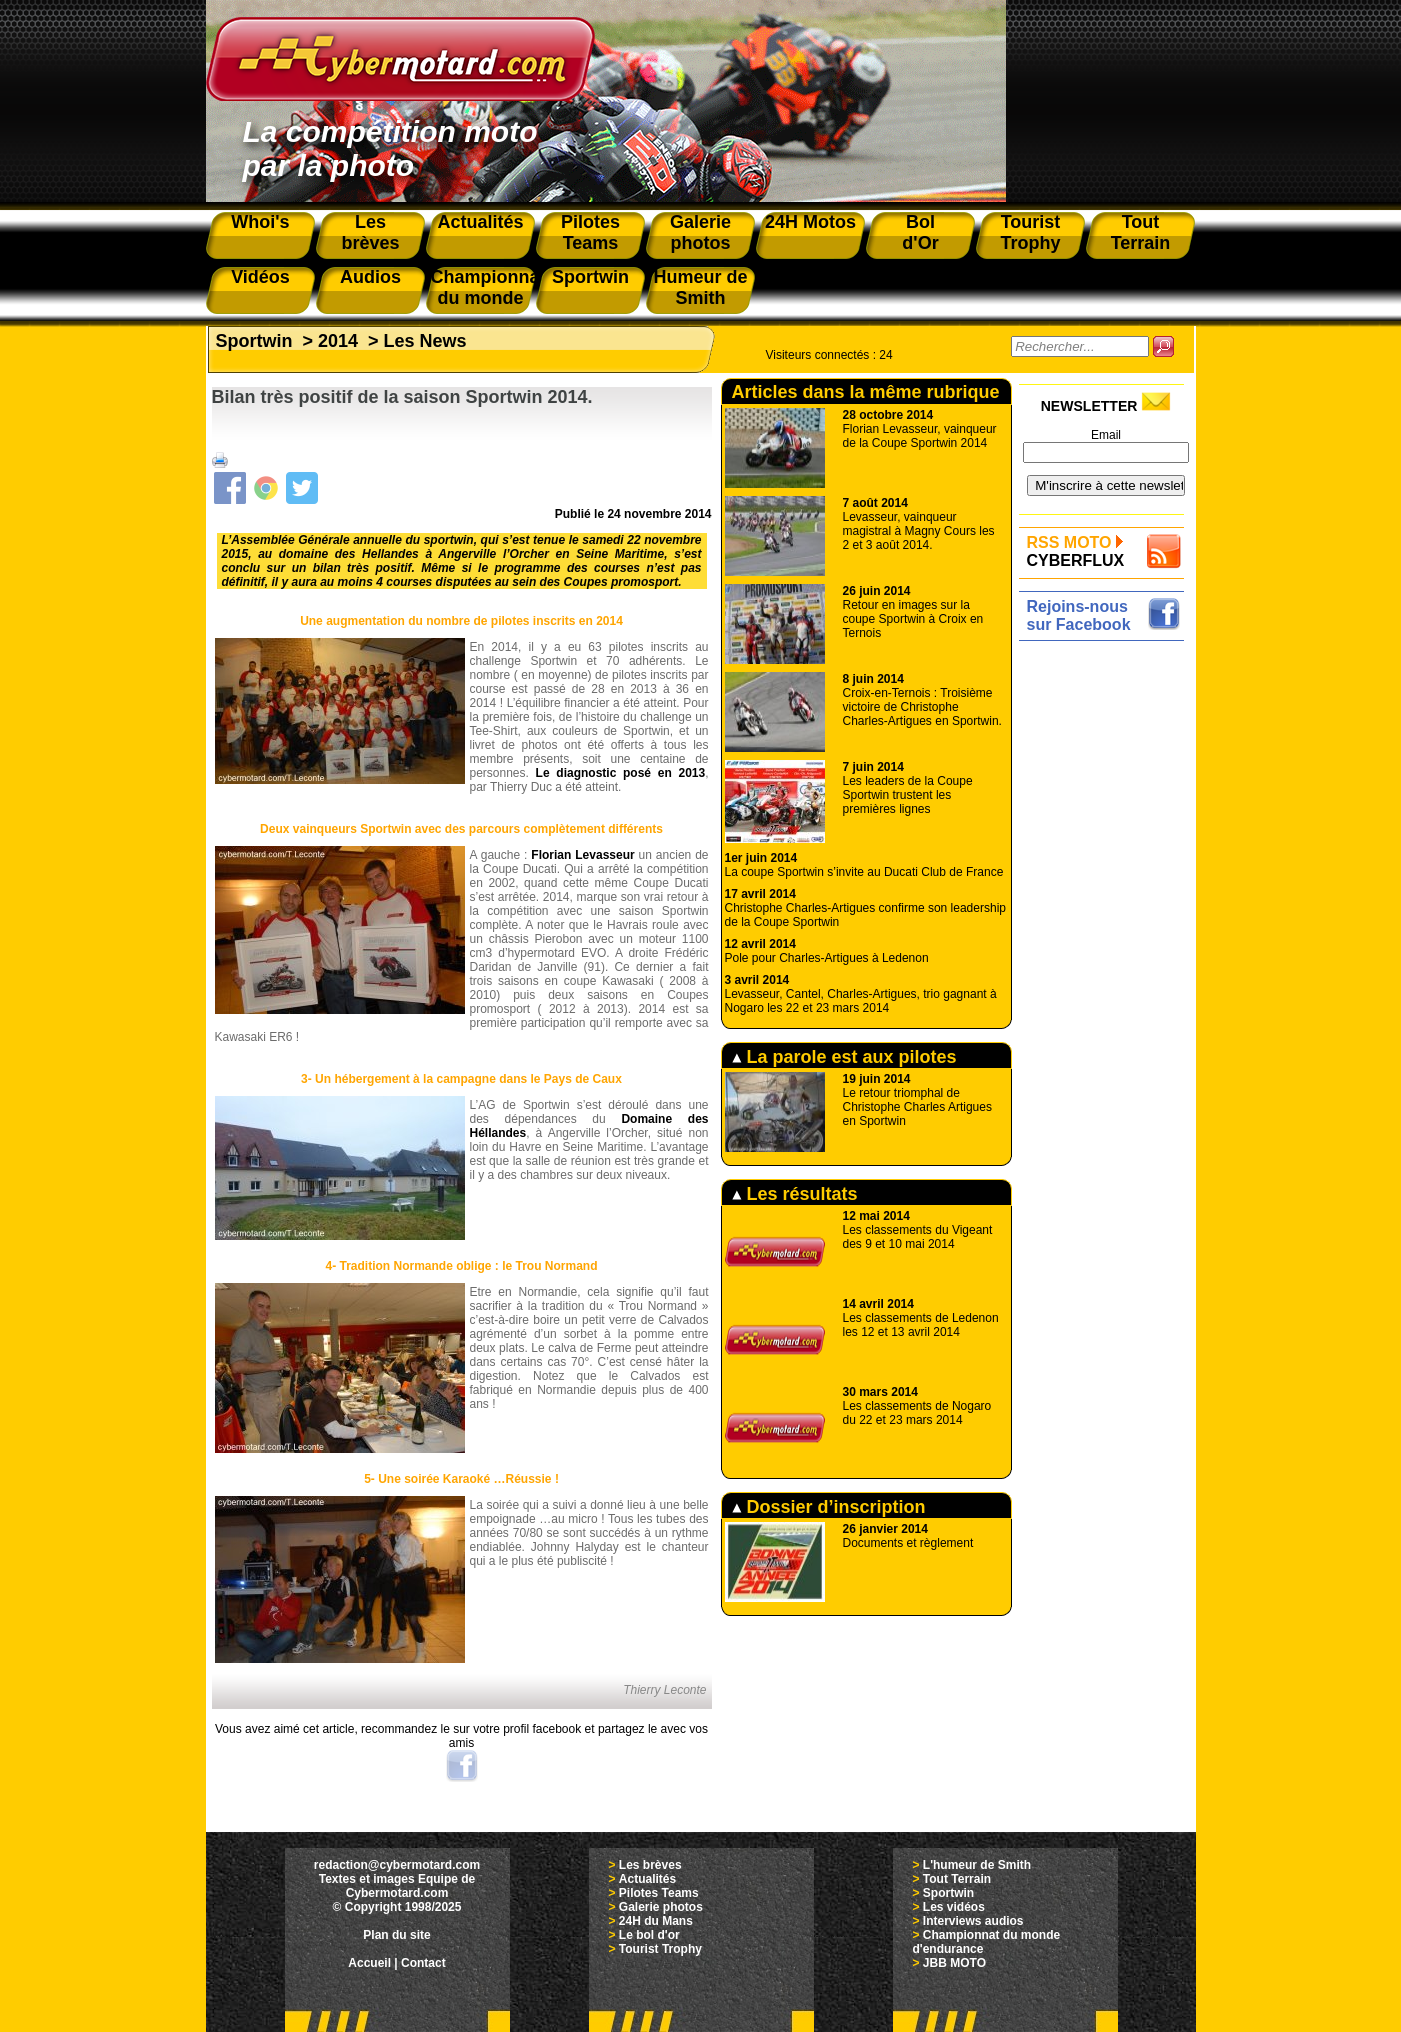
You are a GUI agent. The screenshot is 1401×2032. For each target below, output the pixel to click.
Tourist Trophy (660, 1949)
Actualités (647, 1879)
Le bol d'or (649, 1935)
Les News (425, 341)
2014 (338, 341)
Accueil (369, 1963)
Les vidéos (954, 1907)
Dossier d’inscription (829, 1507)
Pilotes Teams (659, 1893)
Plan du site (396, 1935)
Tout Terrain (957, 1879)
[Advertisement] (1106, 947)
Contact (423, 1963)
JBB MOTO (954, 1963)
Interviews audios (973, 1921)
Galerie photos (661, 1907)
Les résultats (795, 1194)
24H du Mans (656, 1921)
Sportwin (254, 341)
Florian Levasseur (582, 855)
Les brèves (650, 1865)
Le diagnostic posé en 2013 (621, 773)
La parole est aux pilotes (844, 1057)
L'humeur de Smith (977, 1865)
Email (1106, 435)
